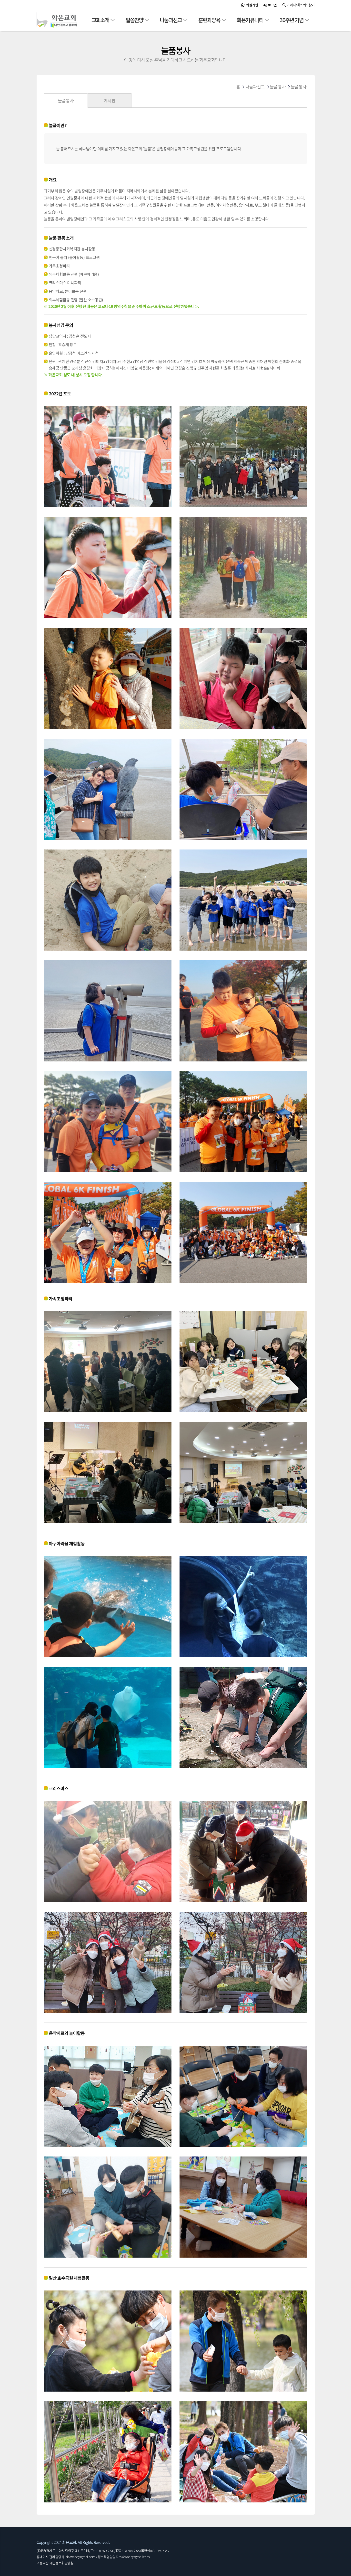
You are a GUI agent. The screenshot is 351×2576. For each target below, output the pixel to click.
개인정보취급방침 (61, 2562)
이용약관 (43, 2562)
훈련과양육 (209, 20)
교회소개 (100, 20)
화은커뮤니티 (250, 20)
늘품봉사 (278, 86)
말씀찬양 (134, 20)
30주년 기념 (291, 20)
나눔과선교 (171, 20)
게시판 (110, 100)
